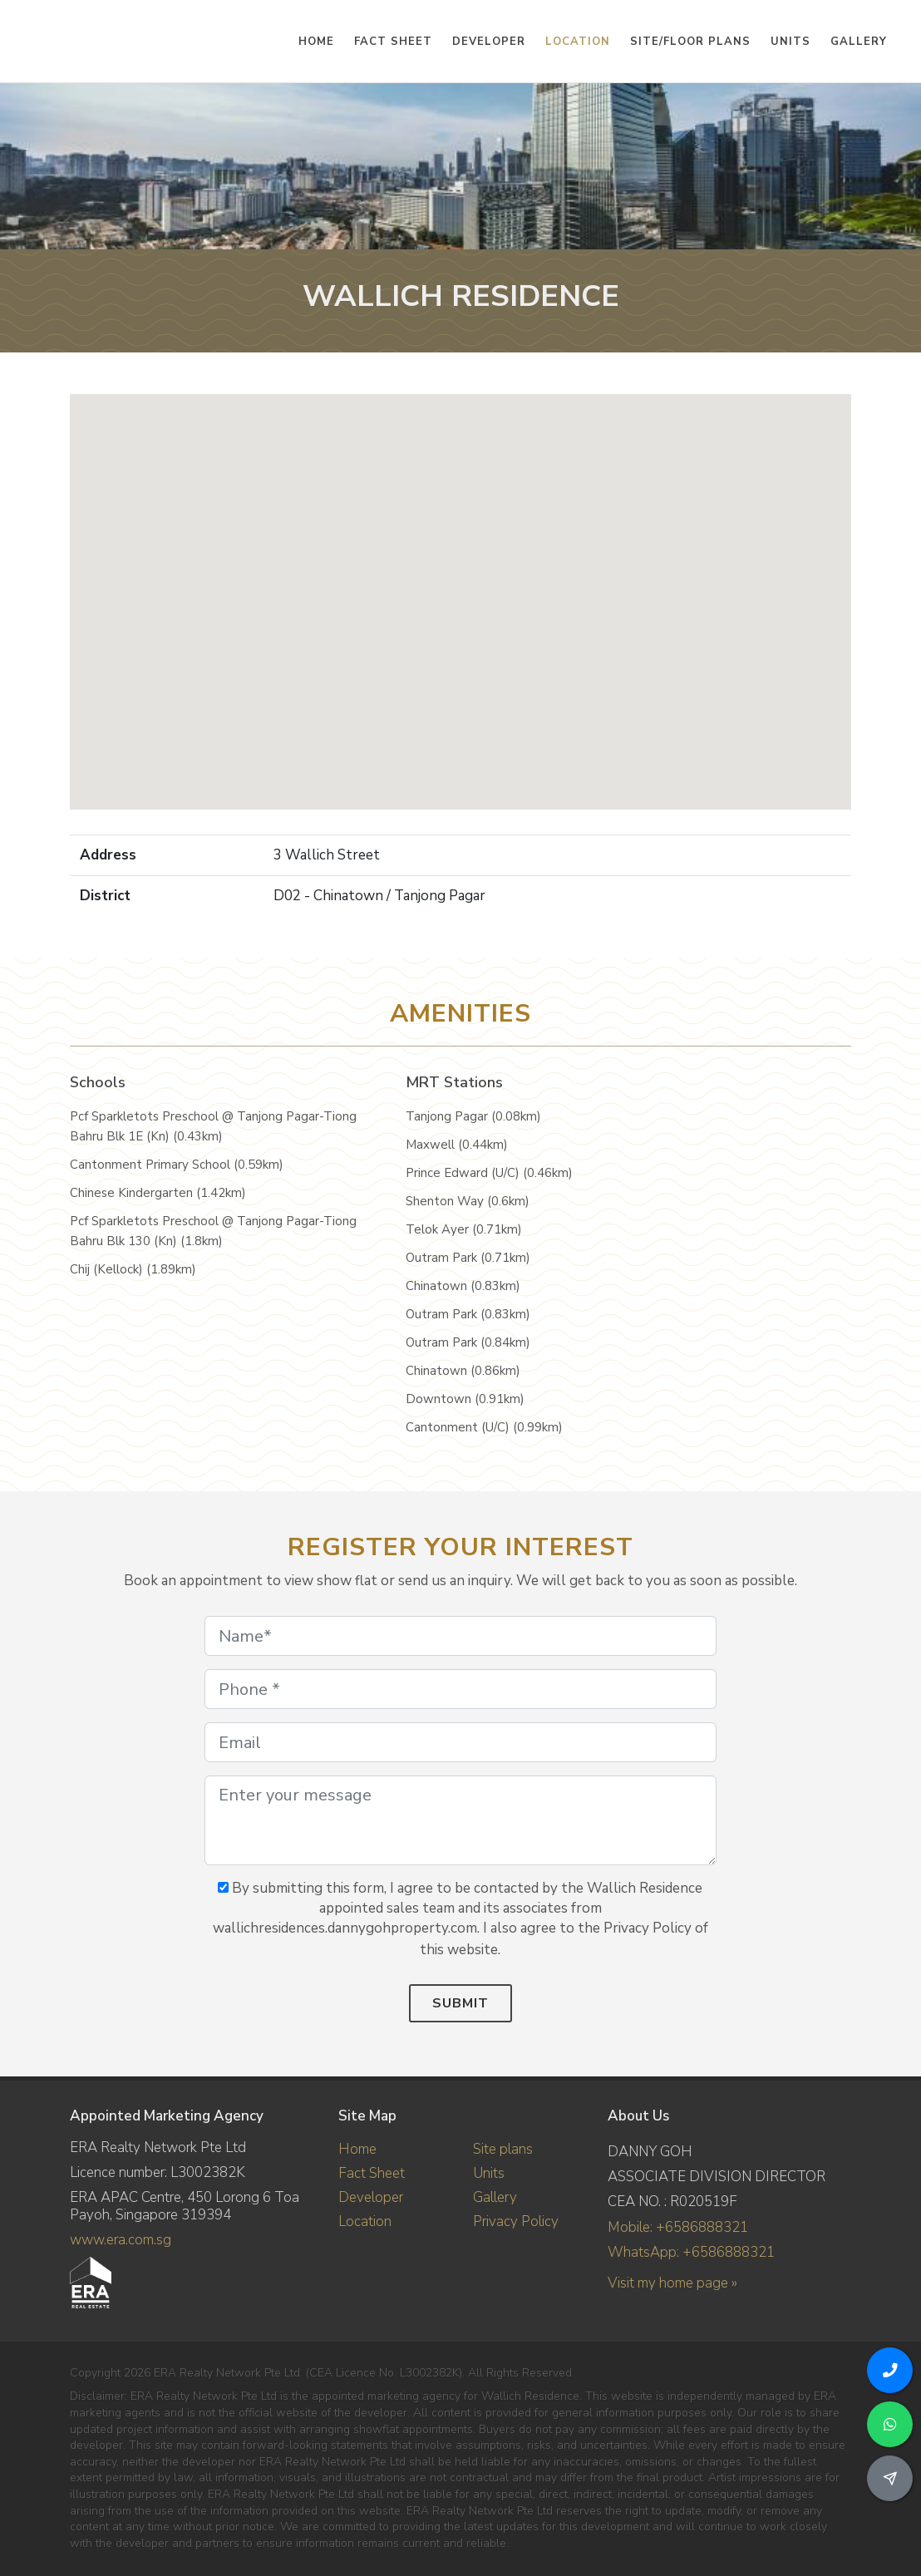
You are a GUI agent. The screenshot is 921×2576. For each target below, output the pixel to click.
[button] (460, 586)
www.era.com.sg (120, 2239)
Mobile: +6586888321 (678, 2227)
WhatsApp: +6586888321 (691, 2252)
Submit (460, 2003)
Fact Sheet (371, 2173)
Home (357, 2149)
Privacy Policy (516, 2221)
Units (489, 2173)
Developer (370, 2197)
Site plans (503, 2149)
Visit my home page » (672, 2283)
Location (365, 2221)
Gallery (495, 2197)
